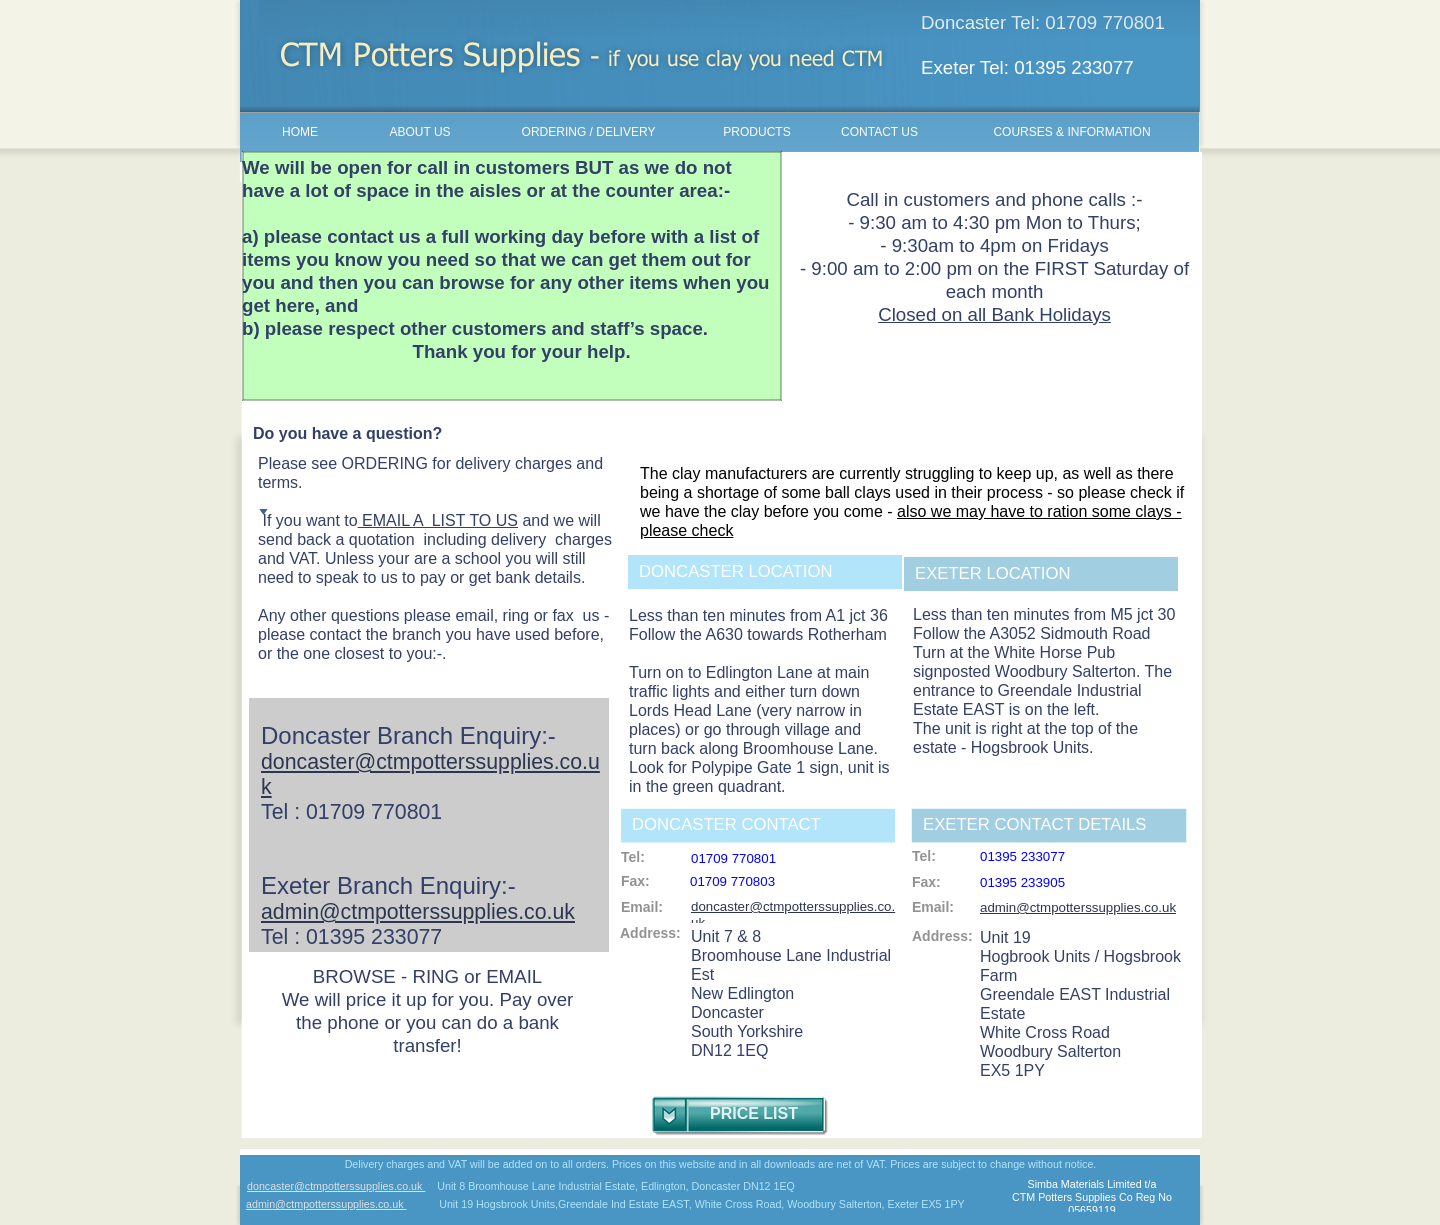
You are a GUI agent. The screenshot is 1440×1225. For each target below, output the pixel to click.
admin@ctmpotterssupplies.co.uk (326, 1204)
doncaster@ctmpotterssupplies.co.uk (336, 1186)
